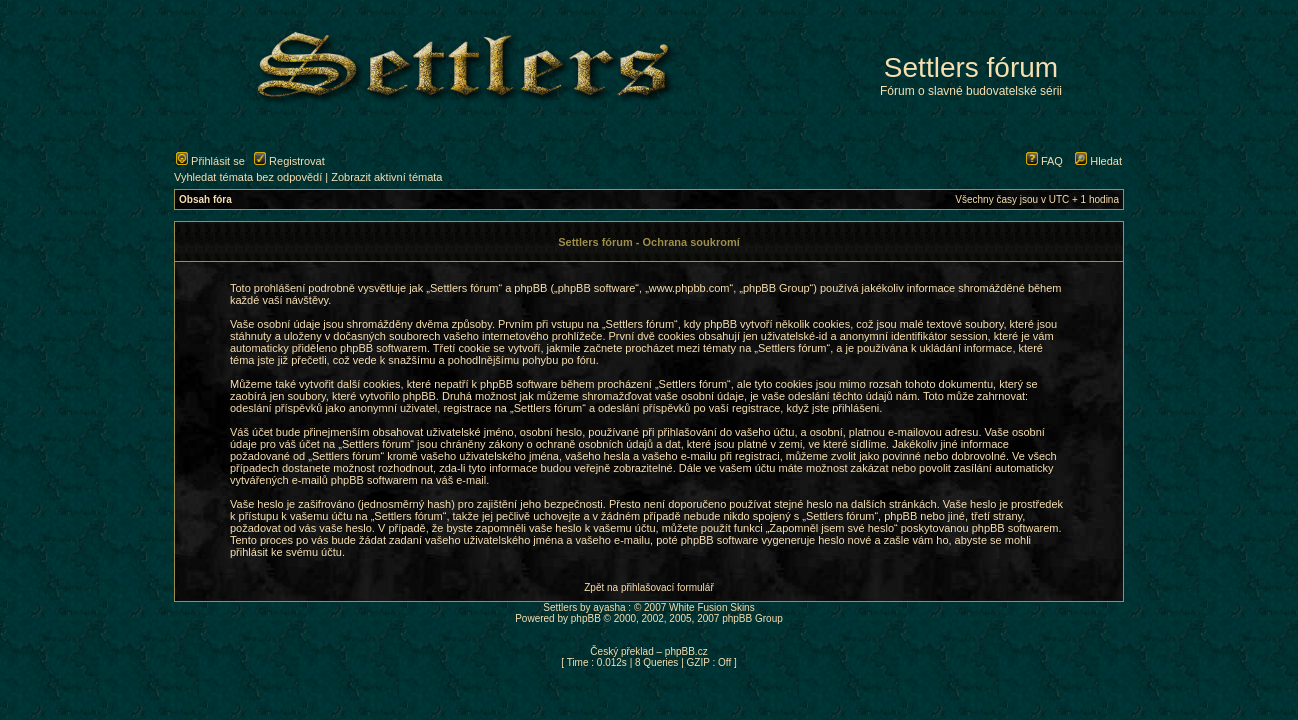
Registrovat (289, 161)
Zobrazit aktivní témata (386, 177)
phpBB (586, 618)
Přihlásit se (210, 161)
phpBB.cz (686, 651)
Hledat (1098, 161)
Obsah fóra (205, 199)
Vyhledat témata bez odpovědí (248, 177)
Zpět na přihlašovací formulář (649, 587)
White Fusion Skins (712, 607)
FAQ (1044, 161)
